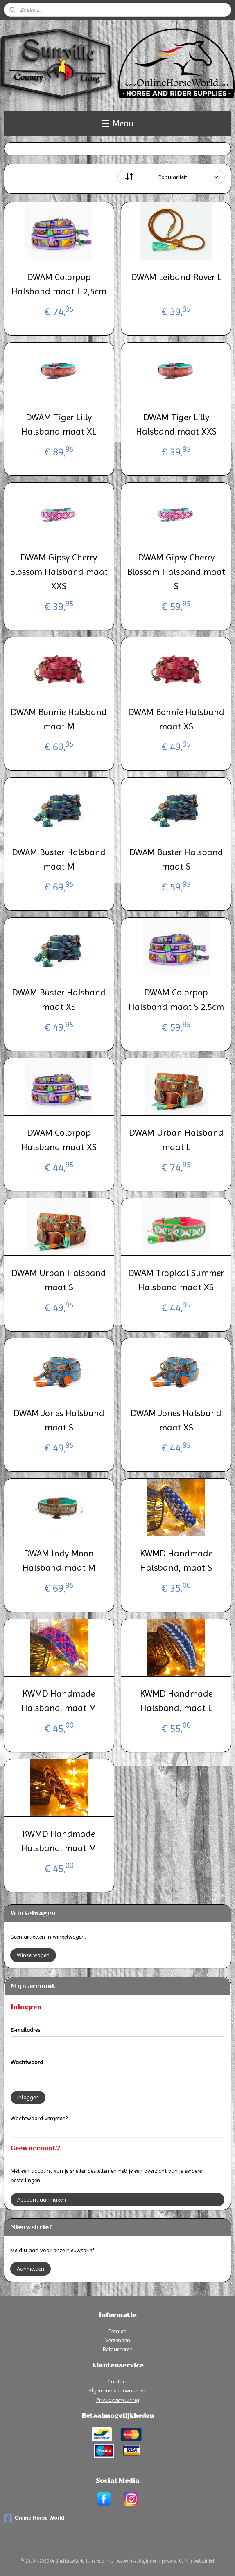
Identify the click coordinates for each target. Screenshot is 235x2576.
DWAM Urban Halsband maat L (176, 1140)
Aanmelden (30, 2268)
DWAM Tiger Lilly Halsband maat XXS (176, 424)
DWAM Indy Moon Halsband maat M (59, 1560)
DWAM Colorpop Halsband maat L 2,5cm (58, 284)
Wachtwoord (27, 2062)
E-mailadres (25, 2030)
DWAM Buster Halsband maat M (59, 859)
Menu (117, 123)
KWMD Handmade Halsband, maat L (176, 1700)
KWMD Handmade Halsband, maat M (58, 1700)
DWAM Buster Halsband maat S (176, 859)
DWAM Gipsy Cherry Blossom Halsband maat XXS (59, 571)
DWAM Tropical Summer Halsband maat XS (176, 1280)
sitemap (96, 2561)
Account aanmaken (41, 2199)
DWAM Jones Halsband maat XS (176, 1420)
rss (110, 2561)
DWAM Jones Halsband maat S (59, 1420)
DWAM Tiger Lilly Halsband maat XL (58, 424)
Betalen (117, 2331)
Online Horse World (34, 2518)
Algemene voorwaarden (117, 2390)
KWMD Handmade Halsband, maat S (176, 1560)
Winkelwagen (33, 1955)
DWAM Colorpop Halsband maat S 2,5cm (176, 999)
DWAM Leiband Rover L (176, 277)
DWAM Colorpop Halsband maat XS (59, 1140)
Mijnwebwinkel (199, 2561)
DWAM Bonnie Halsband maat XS (176, 719)
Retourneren (118, 2349)
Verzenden (117, 2340)
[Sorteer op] (171, 177)
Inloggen (28, 2097)
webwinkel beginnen (137, 2561)
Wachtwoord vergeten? (39, 2118)
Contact (118, 2381)
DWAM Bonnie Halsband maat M (59, 719)
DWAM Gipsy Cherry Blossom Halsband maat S (176, 571)
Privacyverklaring (117, 2400)
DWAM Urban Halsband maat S (58, 1280)
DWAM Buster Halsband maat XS (59, 999)
